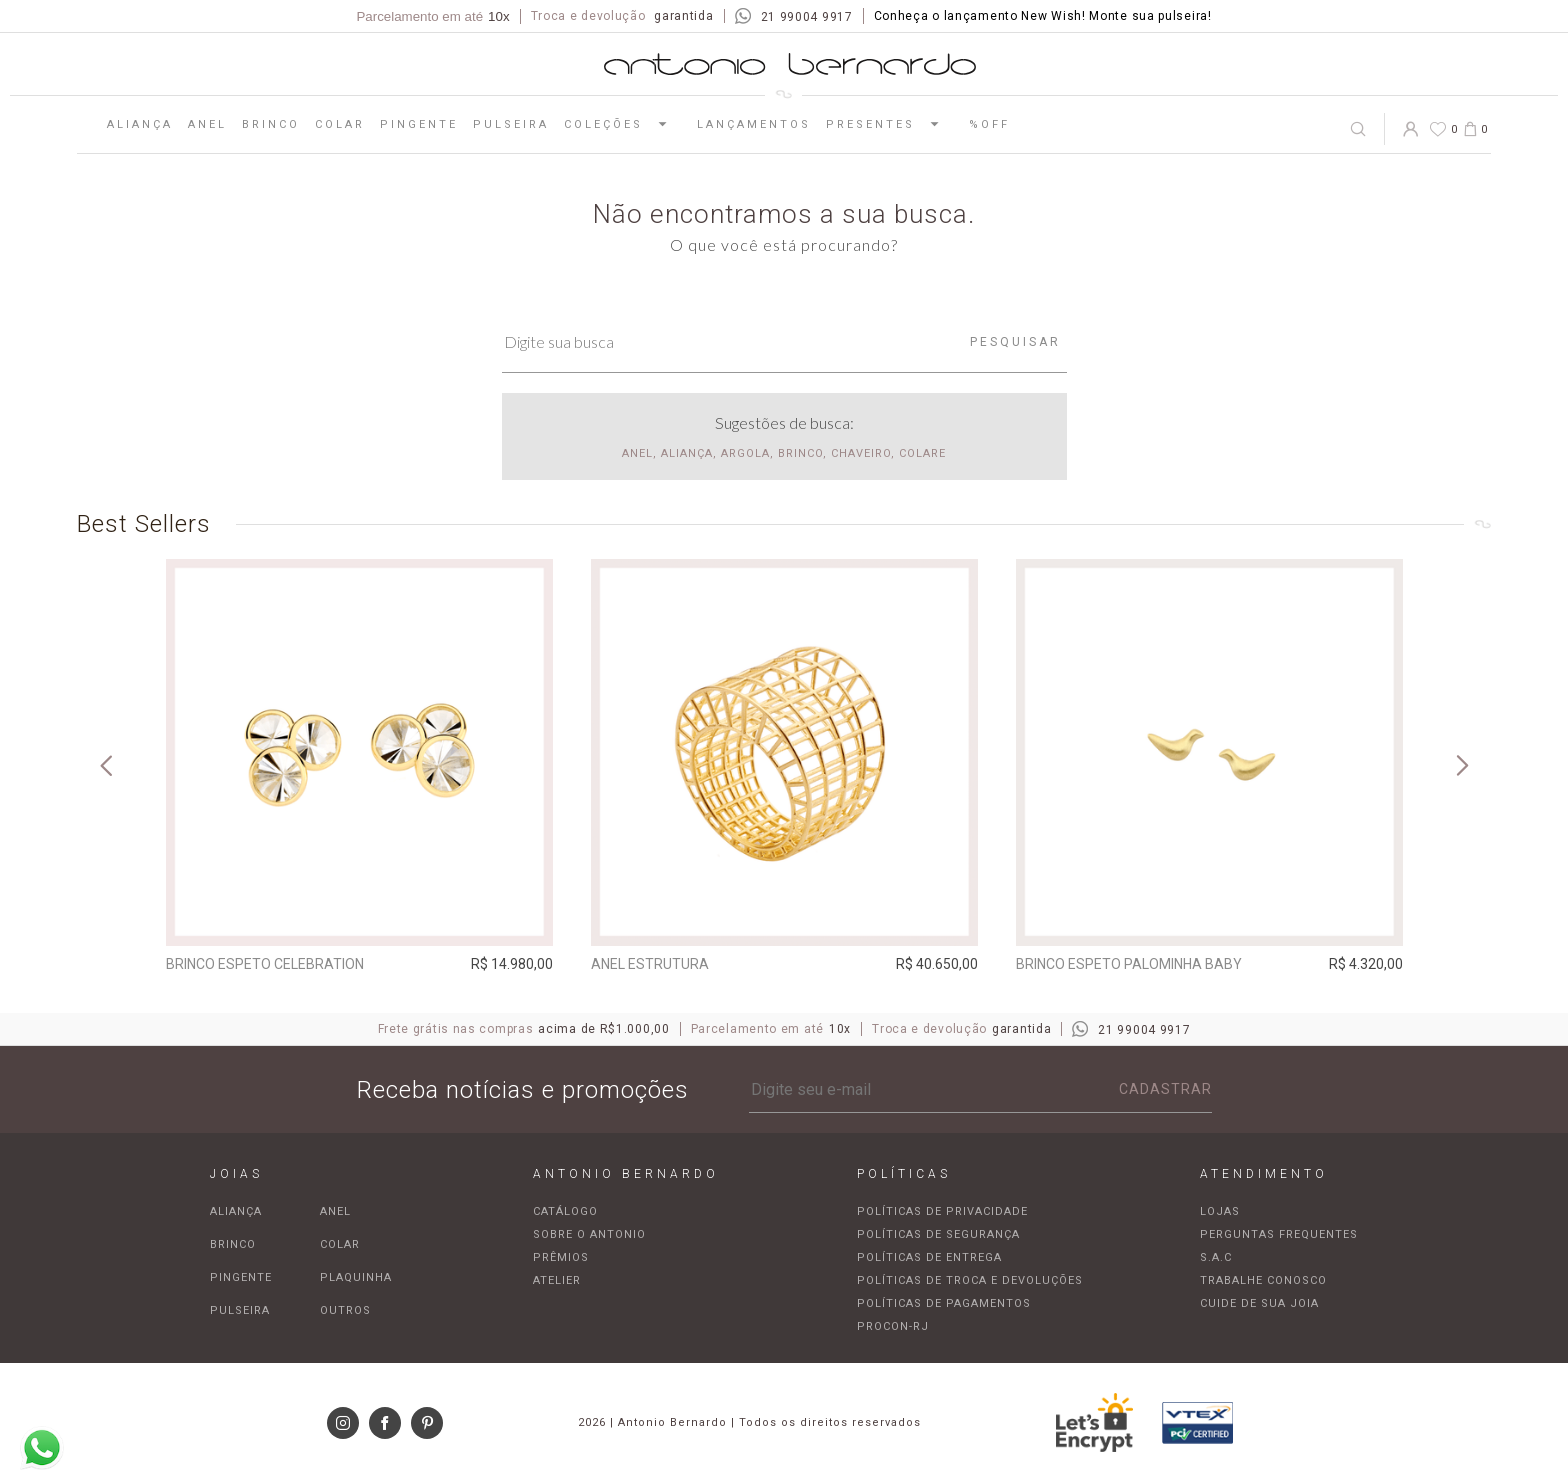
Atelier (557, 1280)
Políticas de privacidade (942, 1211)
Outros (345, 1310)
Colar (340, 124)
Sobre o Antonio (589, 1234)
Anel (207, 124)
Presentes (890, 124)
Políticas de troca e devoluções (970, 1280)
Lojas (1220, 1211)
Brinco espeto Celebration (265, 964)
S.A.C (1216, 1257)
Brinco (271, 124)
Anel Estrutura (650, 964)
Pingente (419, 124)
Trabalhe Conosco (1263, 1280)
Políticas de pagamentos (944, 1303)
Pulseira (511, 124)
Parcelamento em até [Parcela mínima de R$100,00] (432, 16)
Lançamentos (754, 124)
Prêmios (561, 1257)
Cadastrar (1165, 1089)
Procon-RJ (893, 1326)
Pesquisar (1015, 342)
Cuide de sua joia (1259, 1303)
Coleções (623, 124)
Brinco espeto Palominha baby (1129, 964)
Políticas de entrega (929, 1257)
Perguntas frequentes (1279, 1234)
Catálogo (565, 1211)
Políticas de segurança (938, 1234)
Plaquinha (356, 1277)
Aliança (140, 124)
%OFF (989, 124)
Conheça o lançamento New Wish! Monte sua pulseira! (1043, 16)
